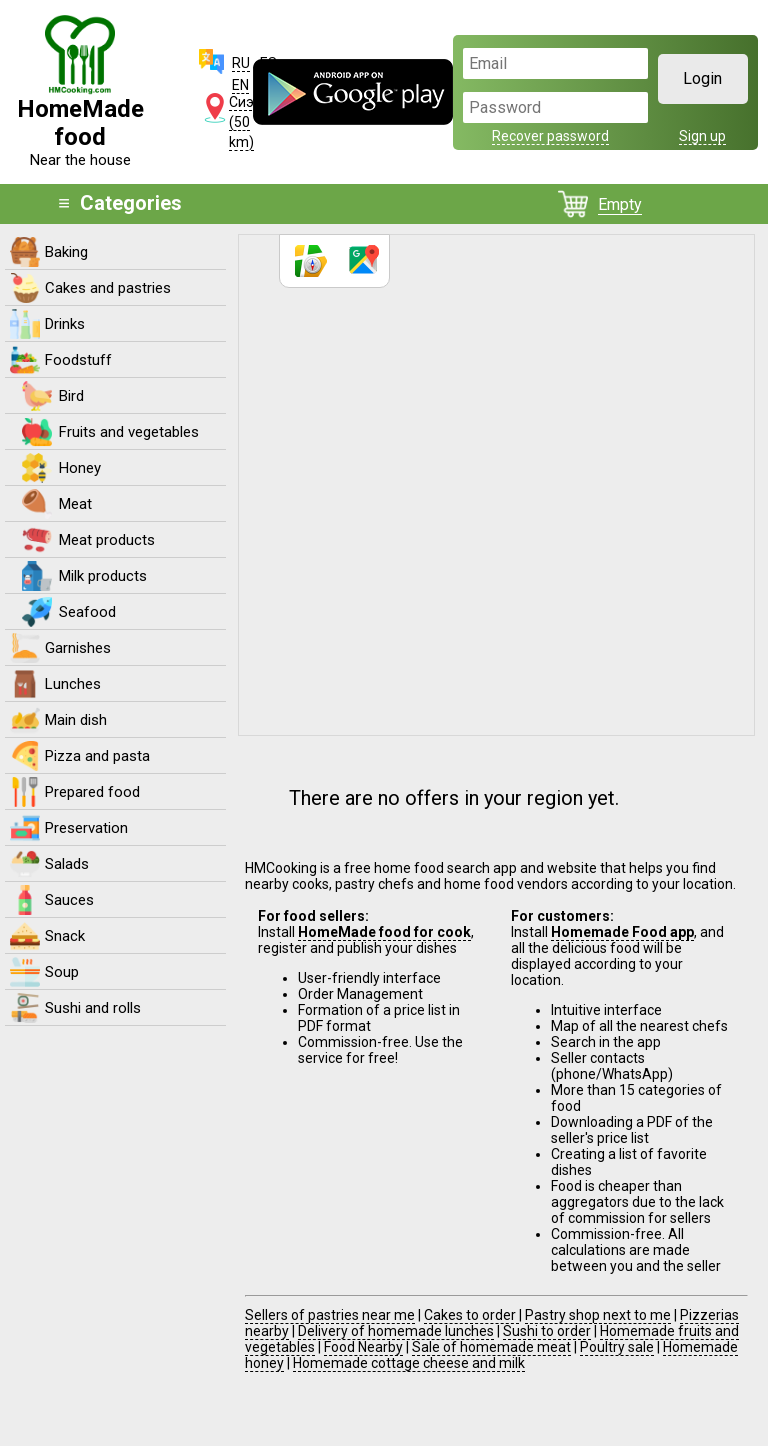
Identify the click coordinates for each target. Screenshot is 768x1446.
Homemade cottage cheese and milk (409, 1363)
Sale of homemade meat (491, 1347)
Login (702, 78)
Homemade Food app (622, 932)
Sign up (702, 136)
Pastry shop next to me (598, 1315)
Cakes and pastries (108, 288)
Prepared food (92, 792)
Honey (80, 468)
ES (268, 63)
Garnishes (78, 648)
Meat (75, 504)
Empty (620, 204)
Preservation (86, 828)
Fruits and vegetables (129, 432)
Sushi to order (547, 1331)
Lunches (73, 684)
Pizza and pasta (97, 756)
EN (240, 85)
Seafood (87, 612)
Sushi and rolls (93, 1008)
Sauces (69, 900)
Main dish (76, 720)
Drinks (65, 324)
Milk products (103, 576)
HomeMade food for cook (384, 932)
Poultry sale (617, 1347)
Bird (71, 396)
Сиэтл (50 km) (248, 122)
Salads (67, 864)
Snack (65, 936)
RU (241, 63)
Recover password (550, 136)
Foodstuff (78, 360)
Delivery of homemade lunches (396, 1331)
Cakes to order (471, 1315)
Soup (62, 972)
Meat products (107, 540)
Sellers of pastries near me (330, 1315)
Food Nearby (363, 1347)
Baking (66, 252)
